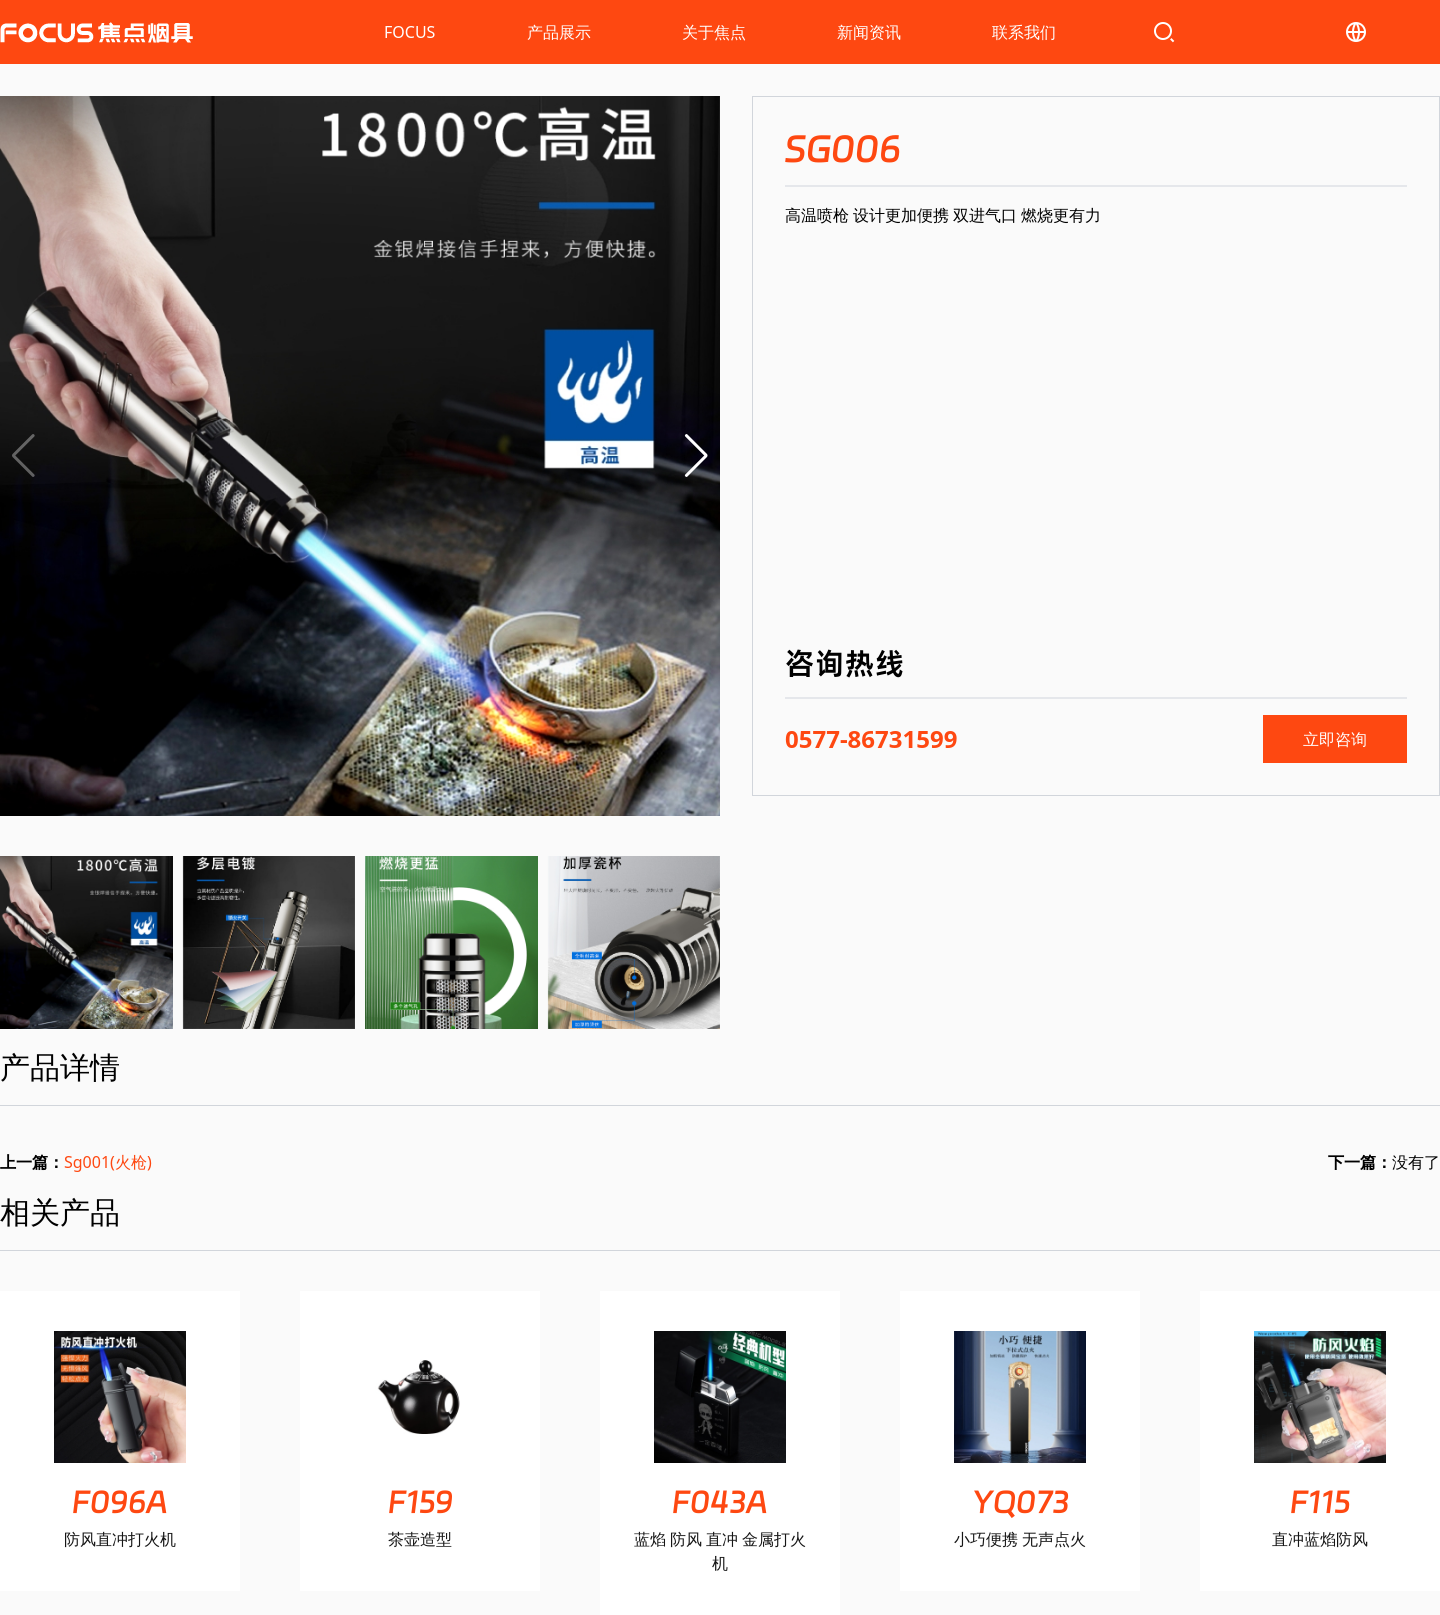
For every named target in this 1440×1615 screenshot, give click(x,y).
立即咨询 (1335, 739)
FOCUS (409, 32)
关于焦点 (714, 32)
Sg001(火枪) (108, 1162)
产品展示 (559, 32)
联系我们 (1024, 32)
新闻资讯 (869, 32)
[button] (696, 456)
